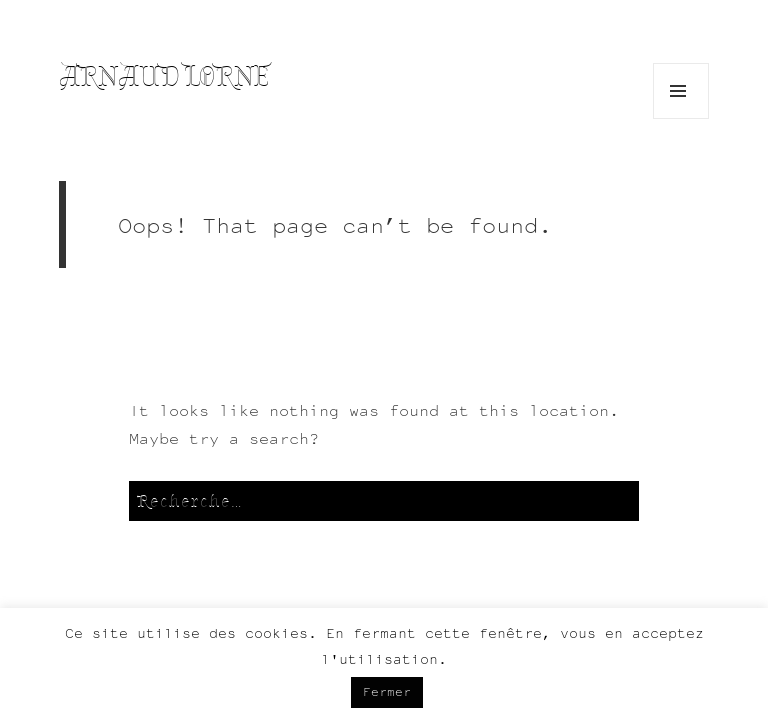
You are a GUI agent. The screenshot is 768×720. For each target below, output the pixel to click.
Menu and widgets (681, 118)
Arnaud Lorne (164, 76)
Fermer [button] (387, 692)
